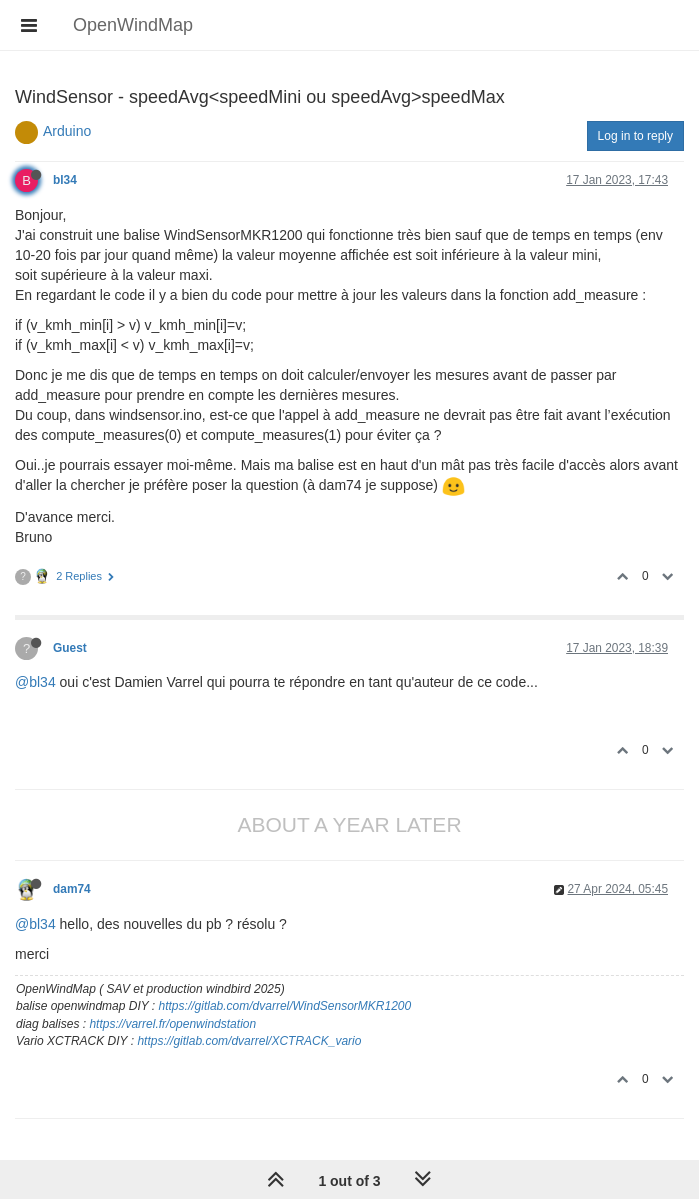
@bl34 (35, 682)
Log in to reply (635, 136)
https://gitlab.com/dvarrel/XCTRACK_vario (249, 1041)
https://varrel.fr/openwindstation (172, 1024)
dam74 (72, 889)
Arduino (67, 131)
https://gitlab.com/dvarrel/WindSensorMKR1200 (285, 1006)
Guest (70, 648)
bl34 (65, 180)
